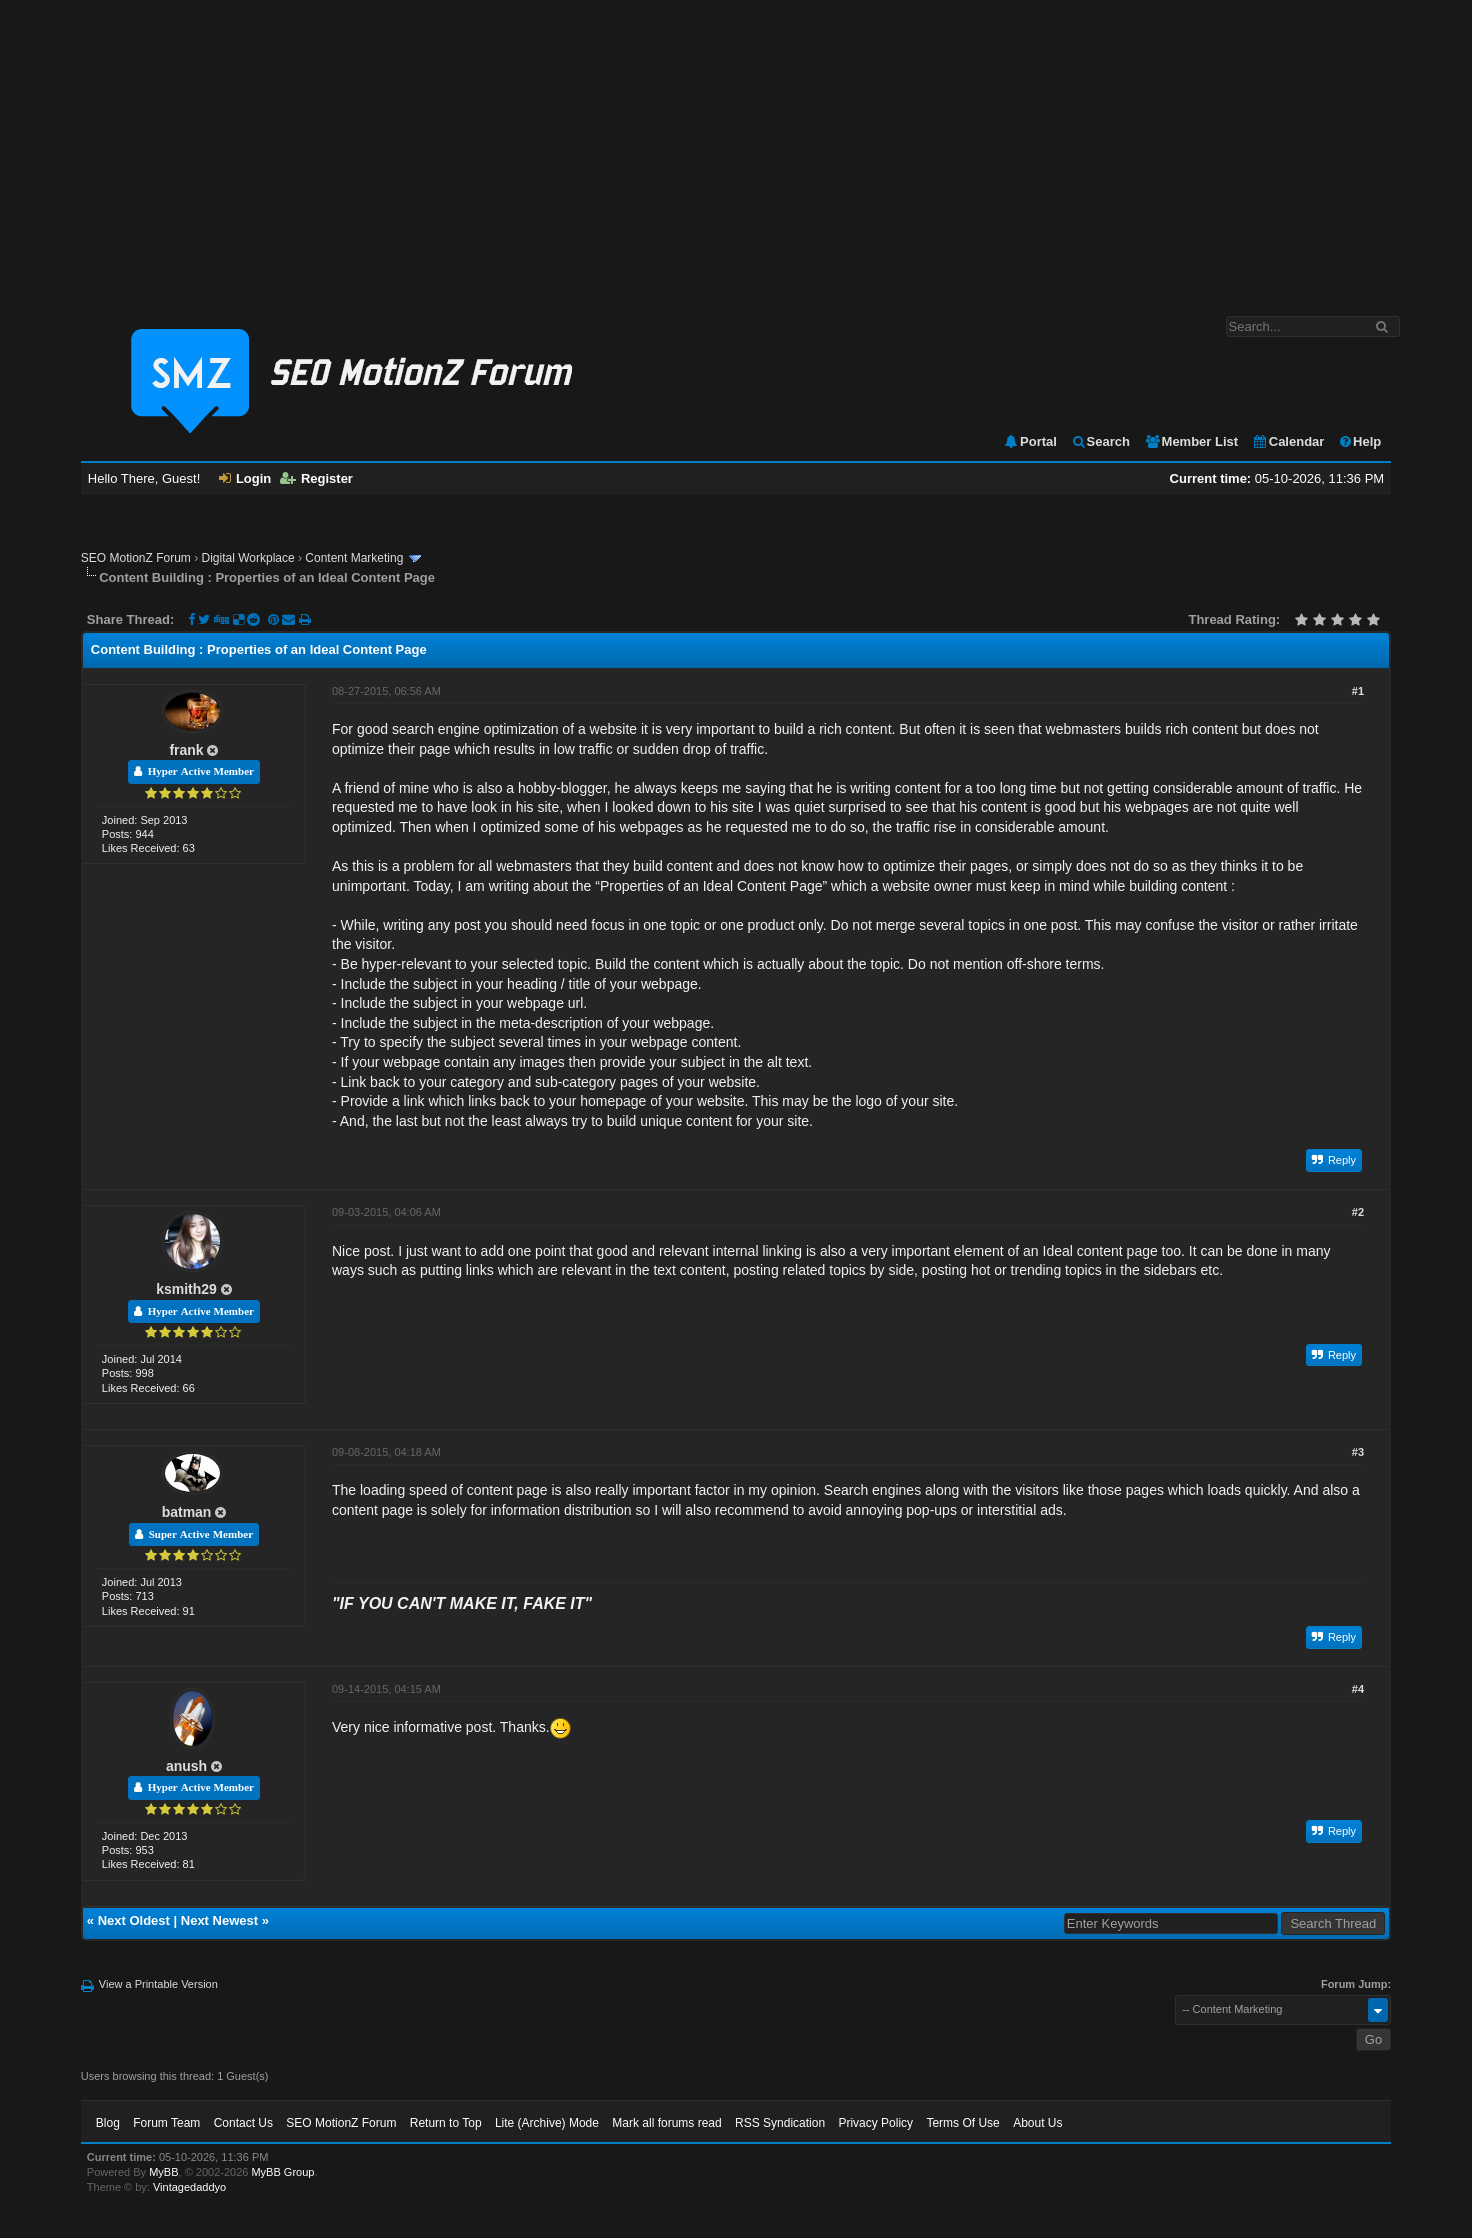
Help (1359, 441)
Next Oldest (134, 1920)
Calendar (1288, 441)
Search (1100, 441)
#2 (1358, 1212)
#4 (1358, 1689)
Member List (1191, 441)
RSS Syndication (780, 2123)
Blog (108, 2123)
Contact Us (243, 2123)
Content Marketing (354, 558)
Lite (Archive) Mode (547, 2123)
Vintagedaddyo (189, 2187)
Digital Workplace (248, 558)
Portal (1030, 441)
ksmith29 (186, 1289)
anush (186, 1766)
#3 (1358, 1452)
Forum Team (166, 2123)
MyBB (163, 2172)
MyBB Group (282, 2172)
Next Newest (219, 1920)
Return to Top (446, 2123)
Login (245, 478)
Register (316, 478)
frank (186, 750)
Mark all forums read (666, 2123)
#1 (1358, 691)
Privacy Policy (875, 2123)
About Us (1037, 2123)
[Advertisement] (736, 148)
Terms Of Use (962, 2123)
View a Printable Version (158, 1984)
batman (187, 1512)
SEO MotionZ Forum (136, 558)
